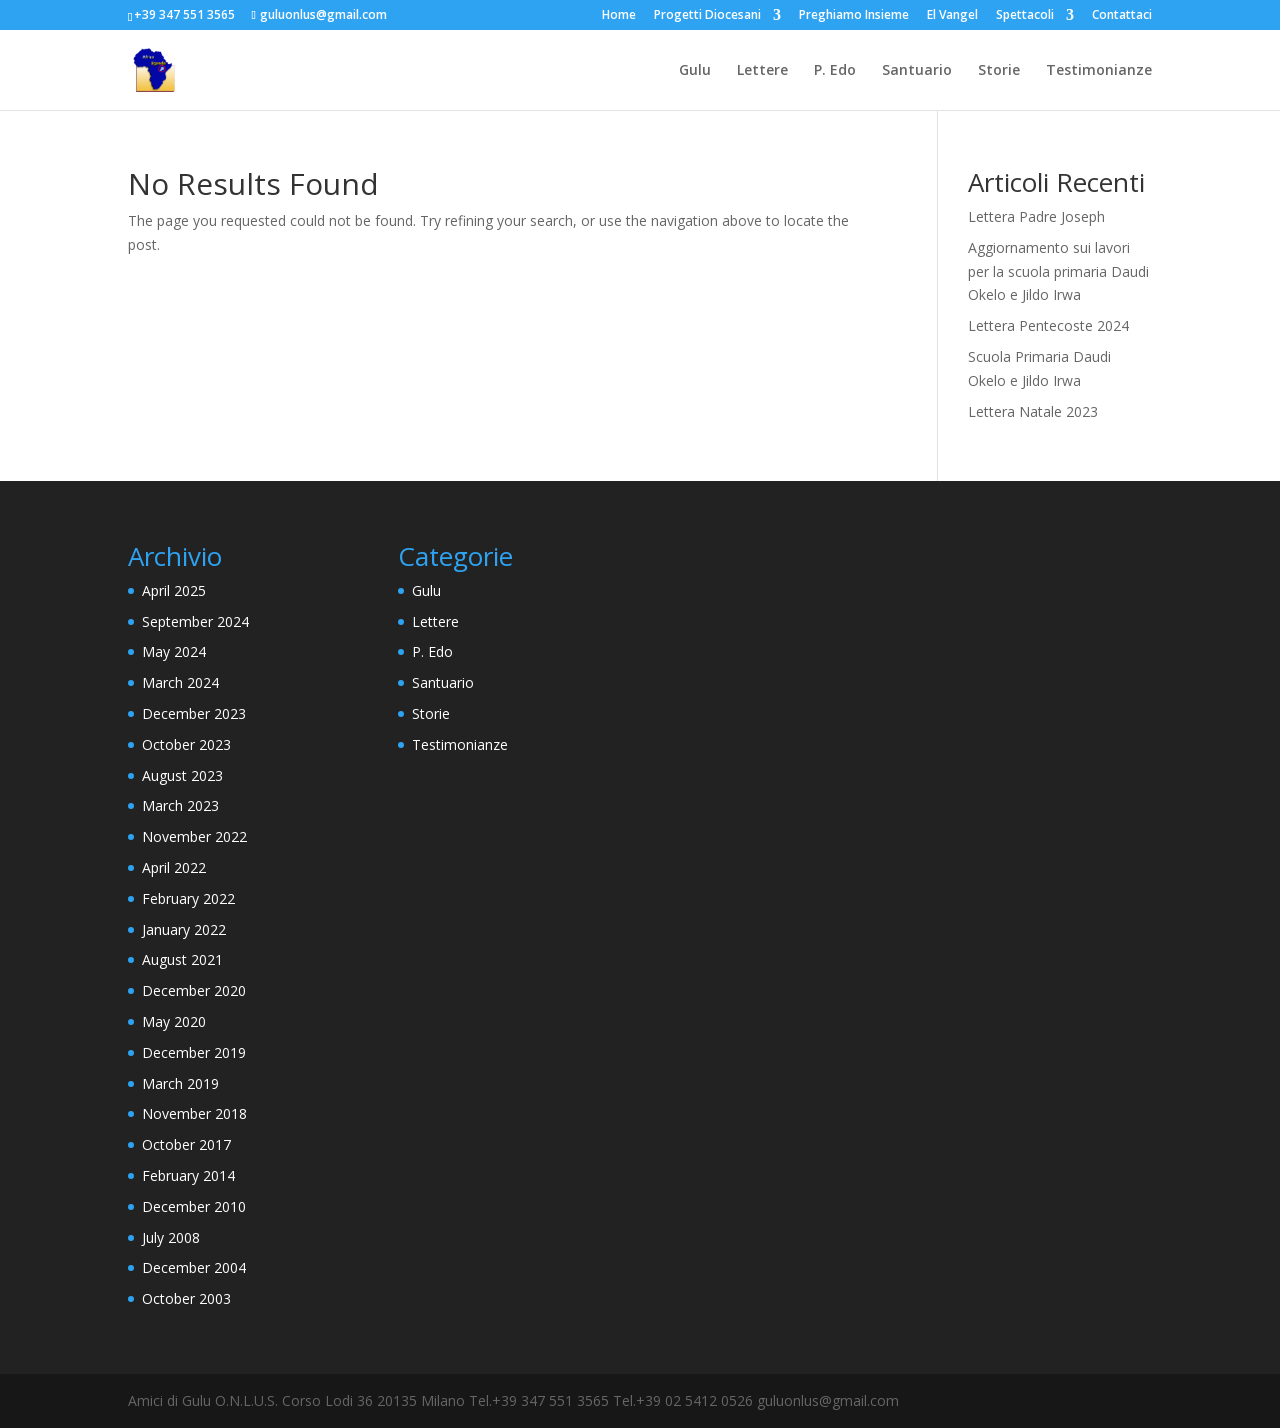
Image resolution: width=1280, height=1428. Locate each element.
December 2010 (194, 1206)
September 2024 (195, 621)
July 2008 (171, 1237)
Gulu (695, 71)
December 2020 (194, 990)
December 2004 (194, 1267)
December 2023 (194, 713)
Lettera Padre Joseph (1036, 216)
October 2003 (186, 1298)
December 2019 (194, 1052)
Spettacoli (1025, 16)
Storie (999, 71)
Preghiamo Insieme (854, 16)
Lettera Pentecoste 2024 (1048, 325)
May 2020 (174, 1021)
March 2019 (180, 1083)
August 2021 (182, 959)
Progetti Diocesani (707, 16)
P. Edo (835, 71)
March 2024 (180, 682)
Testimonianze (1099, 71)
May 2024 (174, 651)
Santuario (917, 71)
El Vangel (952, 16)
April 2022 (174, 867)
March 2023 (180, 805)
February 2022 (188, 898)
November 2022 (194, 836)
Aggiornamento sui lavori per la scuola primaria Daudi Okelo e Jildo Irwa (1058, 271)
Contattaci (1122, 16)
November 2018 (194, 1113)
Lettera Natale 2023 (1033, 411)
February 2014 (188, 1175)
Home (619, 16)
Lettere (762, 71)
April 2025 (174, 590)
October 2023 (186, 744)
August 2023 (182, 775)
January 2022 (184, 929)
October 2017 (186, 1144)
